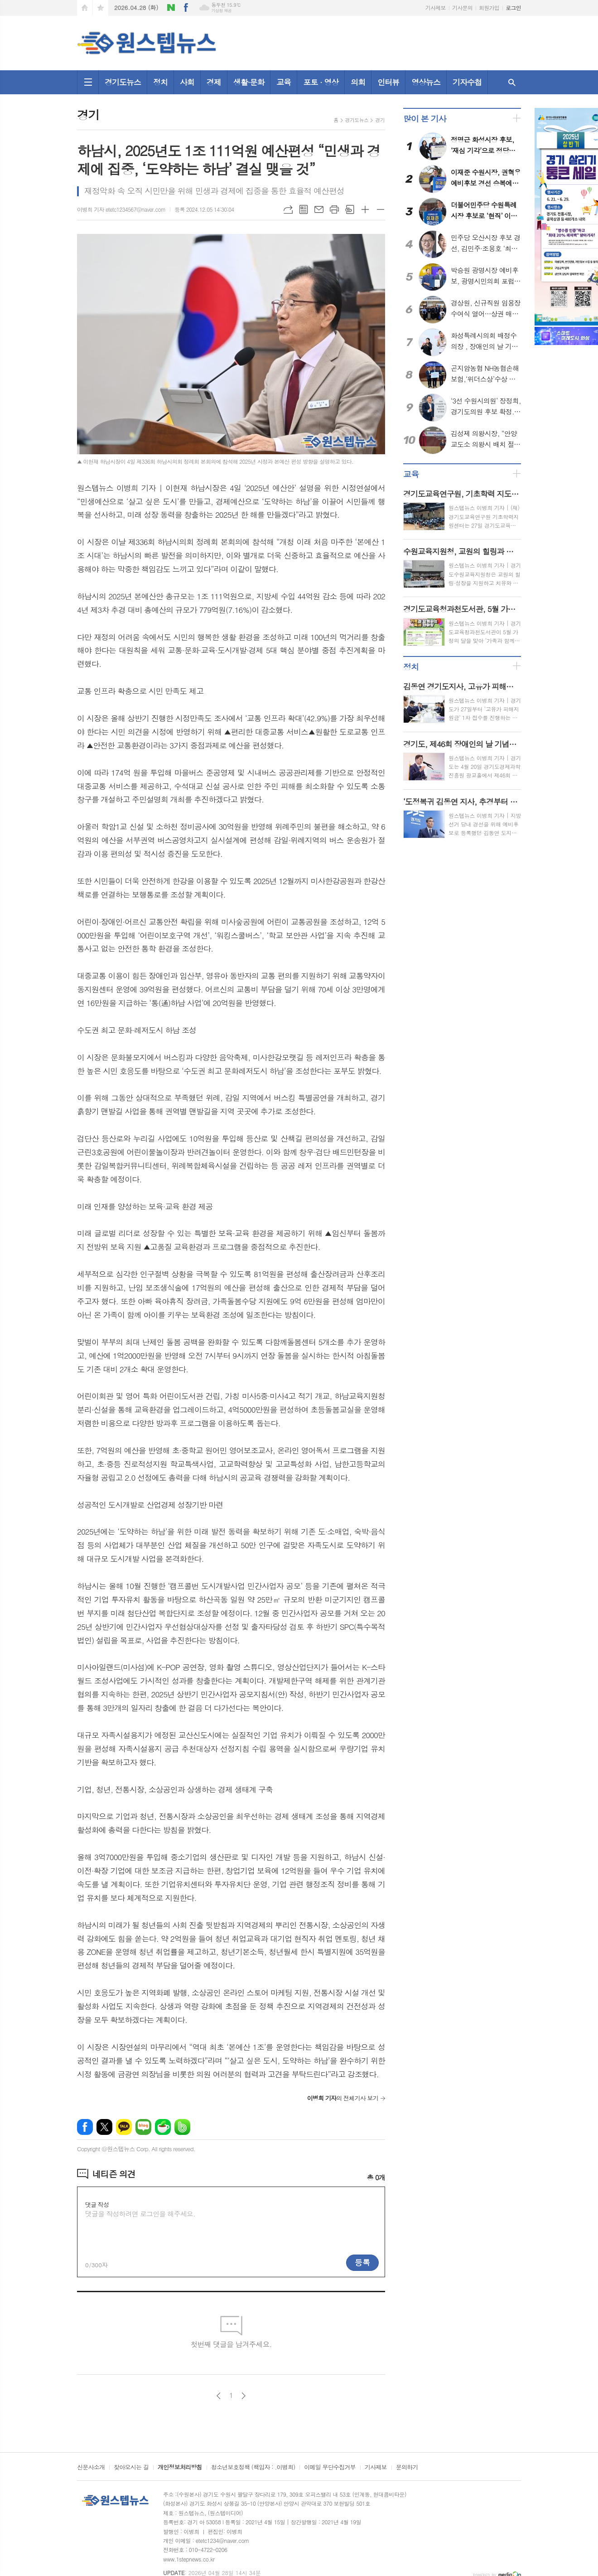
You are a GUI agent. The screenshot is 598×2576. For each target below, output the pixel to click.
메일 (318, 209)
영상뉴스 (425, 82)
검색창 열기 (512, 82)
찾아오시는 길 (131, 2467)
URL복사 (288, 209)
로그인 (513, 7)
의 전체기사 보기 (342, 2098)
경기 (380, 120)
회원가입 (489, 7)
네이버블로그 (171, 8)
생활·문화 (249, 82)
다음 (243, 2396)
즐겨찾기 (100, 8)
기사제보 (435, 7)
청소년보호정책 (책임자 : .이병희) (253, 2467)
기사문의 (462, 7)
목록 (303, 209)
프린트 (334, 209)
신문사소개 (91, 2467)
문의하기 (407, 2467)
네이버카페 (163, 2127)
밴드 (182, 2127)
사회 (187, 82)
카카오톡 (124, 2127)
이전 (218, 2396)
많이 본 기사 (424, 118)
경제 (214, 82)
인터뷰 (388, 82)
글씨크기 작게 (380, 209)
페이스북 (186, 8)
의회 (358, 82)
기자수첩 (467, 82)
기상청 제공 (221, 11)
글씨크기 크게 (365, 209)
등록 (362, 2262)
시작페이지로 (84, 8)
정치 (160, 82)
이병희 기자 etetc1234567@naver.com (121, 209)
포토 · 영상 (320, 82)
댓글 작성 (97, 2204)
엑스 (104, 2127)
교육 (283, 82)
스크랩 (349, 209)
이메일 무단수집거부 (330, 2467)
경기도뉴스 (123, 82)
